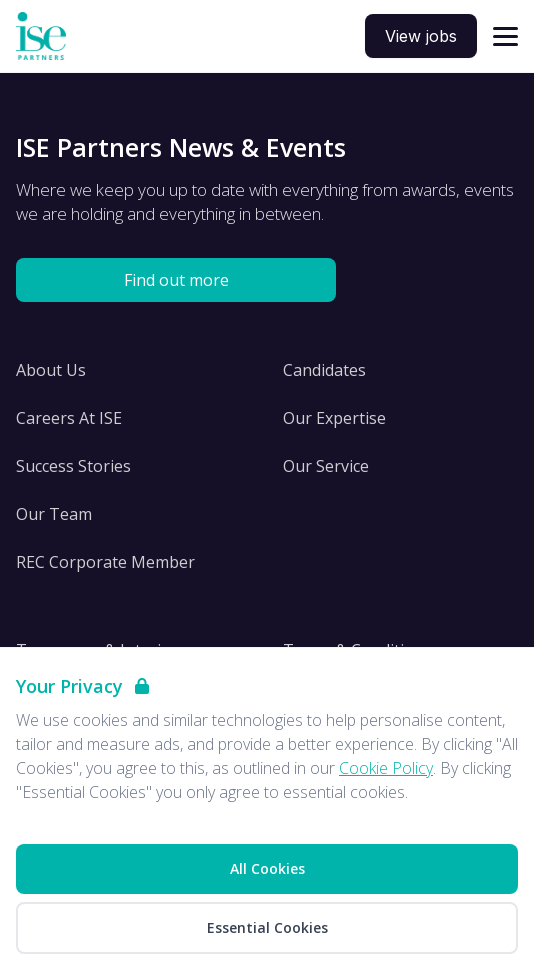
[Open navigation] (505, 36)
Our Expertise (334, 418)
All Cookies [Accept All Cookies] (267, 868)
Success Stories (73, 466)
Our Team (54, 514)
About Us (51, 370)
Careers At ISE (69, 418)
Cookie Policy (386, 768)
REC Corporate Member (105, 562)
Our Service (326, 466)
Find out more (176, 280)
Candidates (324, 370)
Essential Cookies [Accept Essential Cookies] (267, 927)
